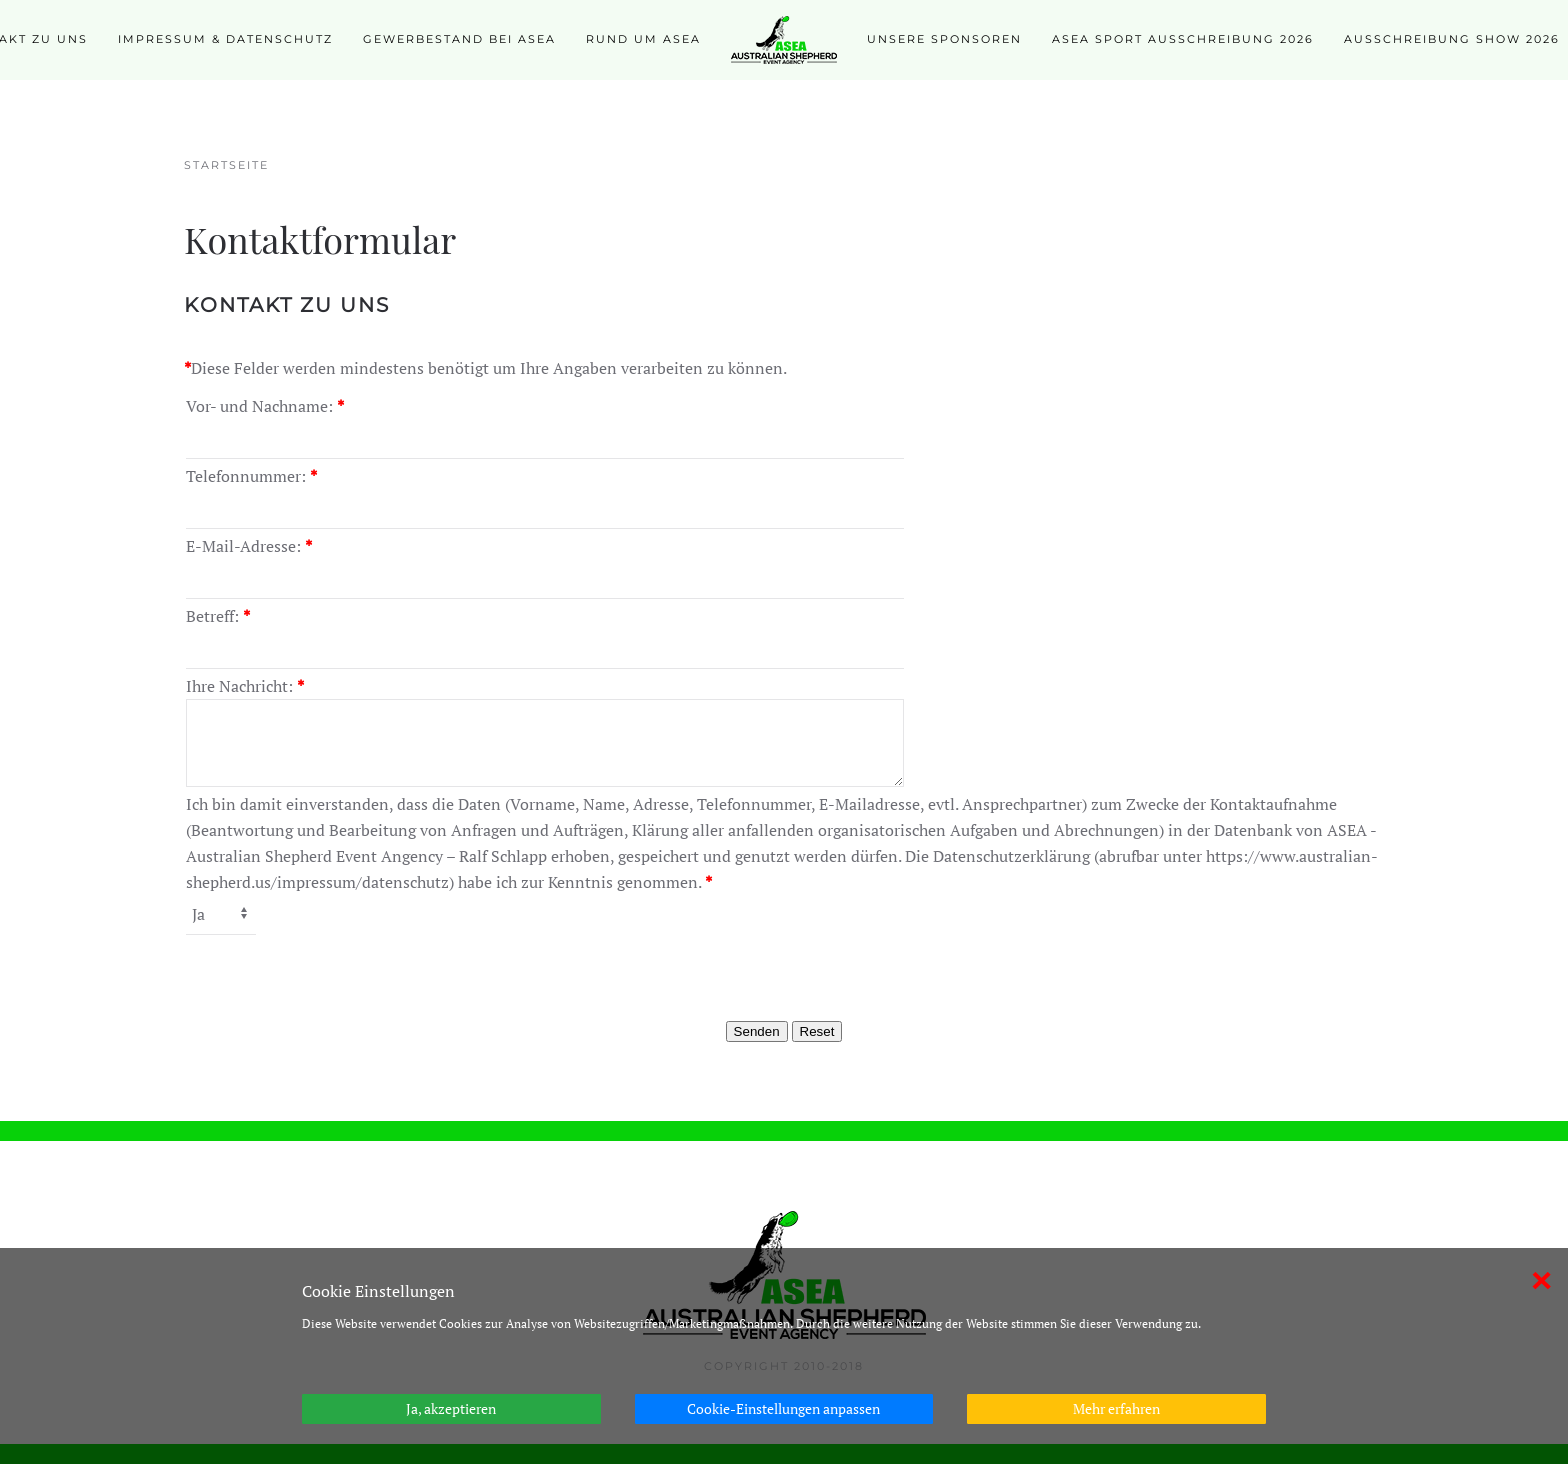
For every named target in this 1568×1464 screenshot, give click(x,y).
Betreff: (218, 616)
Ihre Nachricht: (245, 686)
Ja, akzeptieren (451, 1408)
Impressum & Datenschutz (225, 39)
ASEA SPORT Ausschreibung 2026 (1183, 39)
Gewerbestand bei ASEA (459, 39)
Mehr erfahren (1116, 1408)
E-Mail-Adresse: (249, 546)
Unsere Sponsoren (944, 39)
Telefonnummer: (251, 476)
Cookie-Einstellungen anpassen (783, 1408)
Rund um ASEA (643, 39)
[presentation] (784, 976)
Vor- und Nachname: (265, 406)
